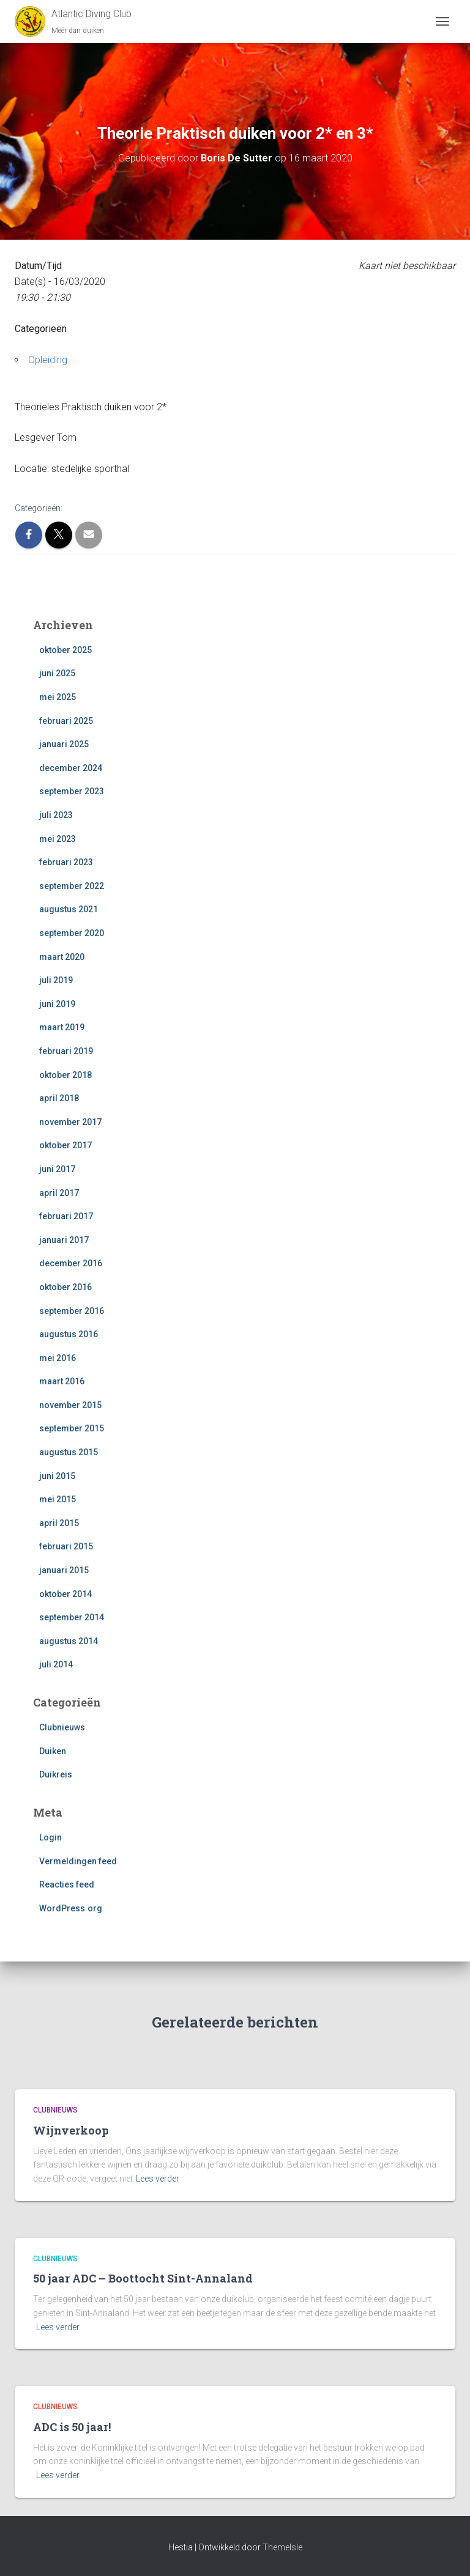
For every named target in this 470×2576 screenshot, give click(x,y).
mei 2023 (57, 839)
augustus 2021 (68, 909)
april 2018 (59, 1098)
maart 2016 (61, 1381)
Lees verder (157, 2178)
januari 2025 (64, 744)
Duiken (52, 1751)
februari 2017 (66, 1216)
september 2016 (71, 1311)
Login (50, 1837)
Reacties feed (66, 1884)
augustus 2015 (68, 1452)
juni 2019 (57, 1004)
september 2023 (71, 791)
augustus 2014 (68, 1641)
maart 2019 (61, 1027)
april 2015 (59, 1523)
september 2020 (71, 933)
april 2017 (59, 1193)
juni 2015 (57, 1476)
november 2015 (70, 1405)
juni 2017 (57, 1169)
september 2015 (71, 1428)
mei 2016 (57, 1358)
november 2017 (70, 1122)
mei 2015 (57, 1499)
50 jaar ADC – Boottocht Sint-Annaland (143, 2278)
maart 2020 (61, 957)
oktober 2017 (65, 1145)
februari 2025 (66, 721)
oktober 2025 (65, 650)
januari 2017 (64, 1240)
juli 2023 (56, 815)
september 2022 (71, 886)
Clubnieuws (62, 1727)
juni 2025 (57, 673)
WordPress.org (70, 1908)
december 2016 (70, 1263)
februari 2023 (66, 862)
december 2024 (70, 768)
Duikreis (55, 1774)
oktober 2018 (65, 1075)
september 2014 (71, 1617)
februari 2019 (66, 1051)
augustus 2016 (68, 1334)
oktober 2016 (65, 1287)
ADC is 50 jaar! (72, 2426)
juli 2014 (56, 1664)
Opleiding (47, 360)
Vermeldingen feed (78, 1861)
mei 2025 (57, 697)
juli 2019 (56, 980)
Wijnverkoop (71, 2130)
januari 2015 (64, 1570)
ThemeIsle (282, 2547)
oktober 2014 (65, 1594)
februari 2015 (66, 1546)
